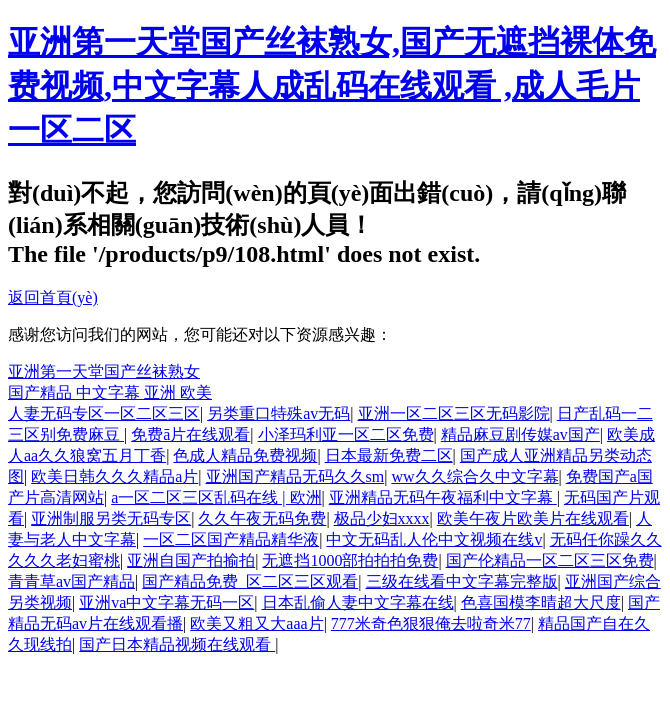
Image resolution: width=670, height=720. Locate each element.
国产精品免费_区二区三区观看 (250, 581)
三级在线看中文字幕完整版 (462, 581)
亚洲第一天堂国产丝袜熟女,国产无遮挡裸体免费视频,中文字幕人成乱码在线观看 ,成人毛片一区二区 (332, 86)
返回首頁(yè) (53, 297)
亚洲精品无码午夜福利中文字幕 (443, 497)
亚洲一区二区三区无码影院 (454, 413)
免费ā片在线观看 (190, 434)
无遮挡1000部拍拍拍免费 (350, 560)
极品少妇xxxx (382, 518)
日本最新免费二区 (389, 455)
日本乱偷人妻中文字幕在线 (358, 602)
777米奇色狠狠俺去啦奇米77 (431, 623)
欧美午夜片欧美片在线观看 (533, 518)
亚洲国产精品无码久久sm (295, 476)
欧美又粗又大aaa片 (256, 623)
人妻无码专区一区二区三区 (104, 413)
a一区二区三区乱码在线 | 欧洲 (216, 497)
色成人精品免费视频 (245, 455)
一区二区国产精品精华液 (231, 539)
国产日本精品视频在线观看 (177, 644)
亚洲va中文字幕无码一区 (166, 602)
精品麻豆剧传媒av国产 (520, 434)
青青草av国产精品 (71, 581)
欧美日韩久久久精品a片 (114, 476)
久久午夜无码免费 (262, 518)
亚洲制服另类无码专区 (111, 518)
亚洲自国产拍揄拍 (191, 560)
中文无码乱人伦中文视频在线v (434, 539)
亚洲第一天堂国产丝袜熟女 (104, 371)
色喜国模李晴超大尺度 (541, 602)
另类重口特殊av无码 (278, 413)
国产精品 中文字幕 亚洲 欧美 (110, 392)
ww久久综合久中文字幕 (474, 476)
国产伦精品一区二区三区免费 (550, 560)
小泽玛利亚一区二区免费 (346, 434)
